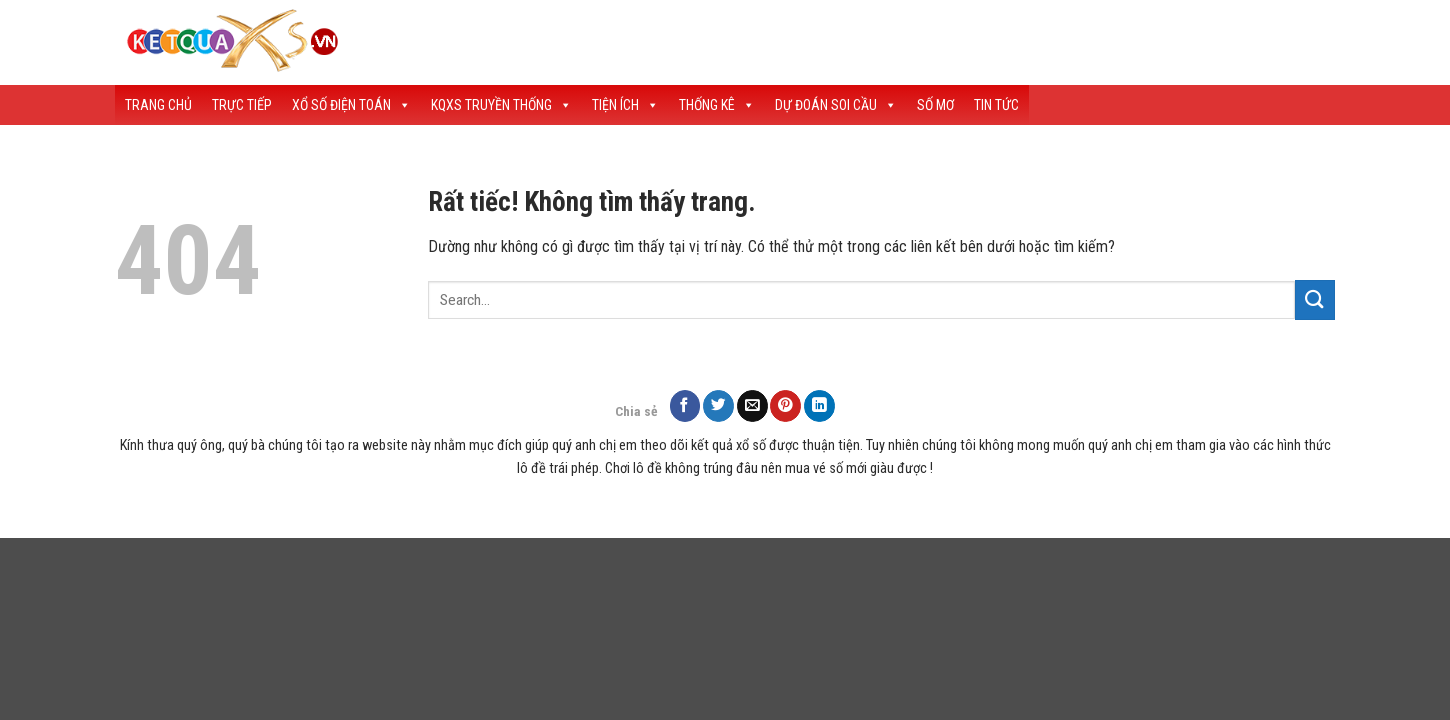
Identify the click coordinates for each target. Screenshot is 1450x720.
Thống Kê (717, 105)
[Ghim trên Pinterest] (785, 405)
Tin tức (996, 105)
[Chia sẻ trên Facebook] (685, 405)
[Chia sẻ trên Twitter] (718, 405)
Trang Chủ (158, 105)
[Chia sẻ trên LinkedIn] (819, 405)
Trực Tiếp (242, 105)
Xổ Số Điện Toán (351, 105)
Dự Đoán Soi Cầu (836, 105)
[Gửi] (1315, 299)
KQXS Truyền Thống (501, 105)
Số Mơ (935, 105)
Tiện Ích (625, 105)
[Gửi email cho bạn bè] (752, 405)
